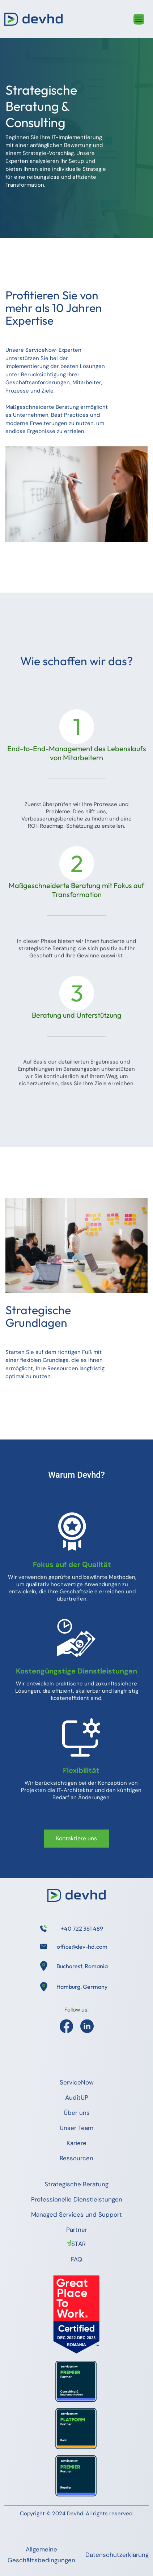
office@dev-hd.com (82, 1946)
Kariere (76, 2143)
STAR (78, 2244)
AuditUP (76, 2097)
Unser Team (76, 2128)
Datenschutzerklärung (117, 2555)
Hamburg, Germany (81, 1986)
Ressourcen (76, 2158)
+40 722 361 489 (82, 1928)
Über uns (77, 2113)
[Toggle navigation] (139, 19)
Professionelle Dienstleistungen (76, 2199)
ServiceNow (77, 2082)
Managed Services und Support (76, 2214)
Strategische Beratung (76, 2184)
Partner (76, 2230)
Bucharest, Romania (82, 1966)
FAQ (76, 2259)
